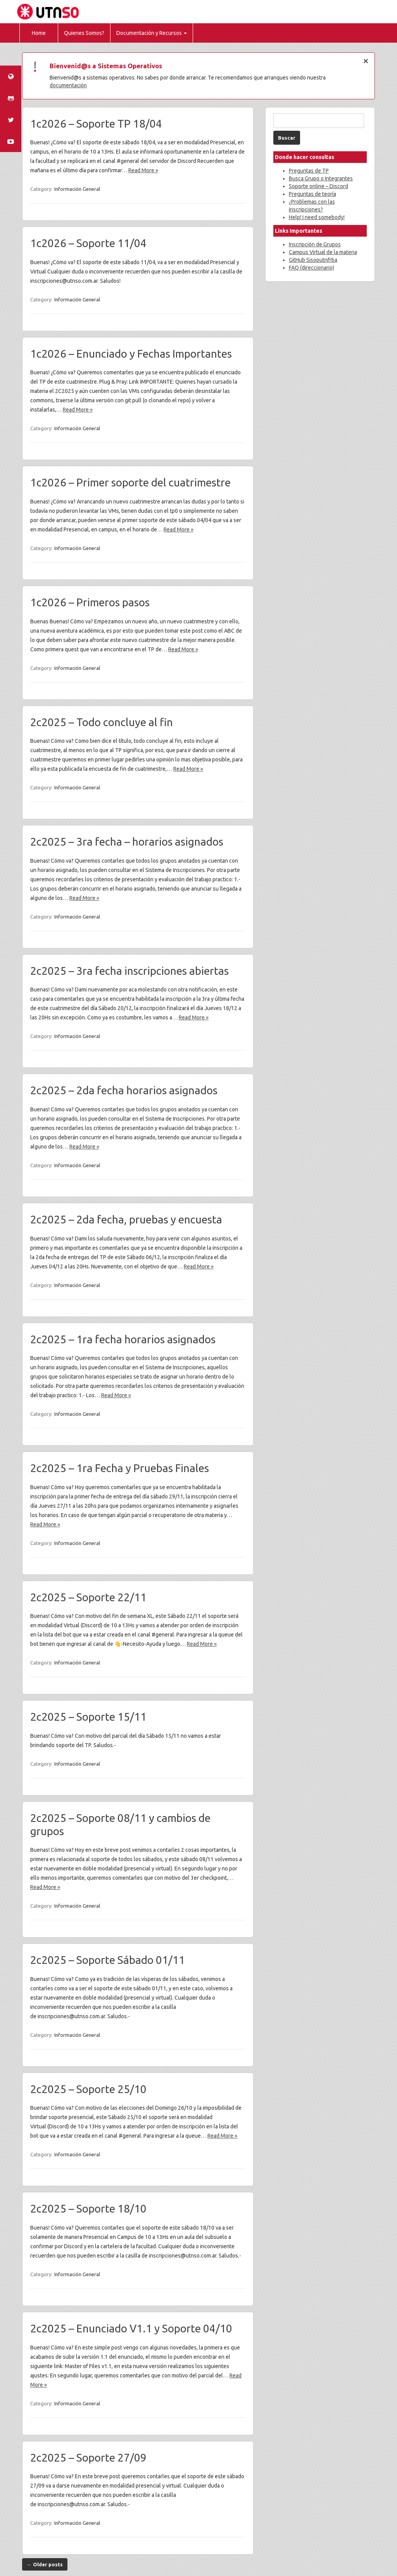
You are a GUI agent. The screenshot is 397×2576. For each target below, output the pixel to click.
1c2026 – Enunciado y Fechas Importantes (131, 354)
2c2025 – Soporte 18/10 (88, 2208)
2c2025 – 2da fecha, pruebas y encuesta (126, 1219)
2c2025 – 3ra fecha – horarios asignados (126, 842)
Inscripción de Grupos (315, 244)
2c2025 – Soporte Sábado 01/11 (107, 1960)
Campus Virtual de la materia (323, 252)
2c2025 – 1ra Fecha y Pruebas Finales (119, 1468)
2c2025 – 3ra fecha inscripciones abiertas (129, 971)
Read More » (143, 170)
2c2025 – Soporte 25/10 (88, 2089)
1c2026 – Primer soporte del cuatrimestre (130, 482)
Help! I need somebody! (317, 217)
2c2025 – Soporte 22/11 (88, 1597)
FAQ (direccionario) (311, 268)
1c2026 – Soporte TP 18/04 (96, 124)
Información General (77, 189)
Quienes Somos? (84, 33)
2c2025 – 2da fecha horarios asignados (123, 1090)
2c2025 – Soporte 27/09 (88, 2457)
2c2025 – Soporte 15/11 (88, 1717)
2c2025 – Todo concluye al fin (101, 722)
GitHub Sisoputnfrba (313, 260)
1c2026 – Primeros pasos (90, 602)
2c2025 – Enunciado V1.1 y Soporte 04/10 (131, 2328)
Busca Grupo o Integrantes (321, 178)
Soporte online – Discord (318, 186)
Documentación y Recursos (151, 33)
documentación (68, 85)
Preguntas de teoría (312, 194)
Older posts (45, 2564)
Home (39, 33)
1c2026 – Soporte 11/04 (88, 243)
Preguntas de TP (309, 171)
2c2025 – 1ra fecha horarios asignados (123, 1339)
